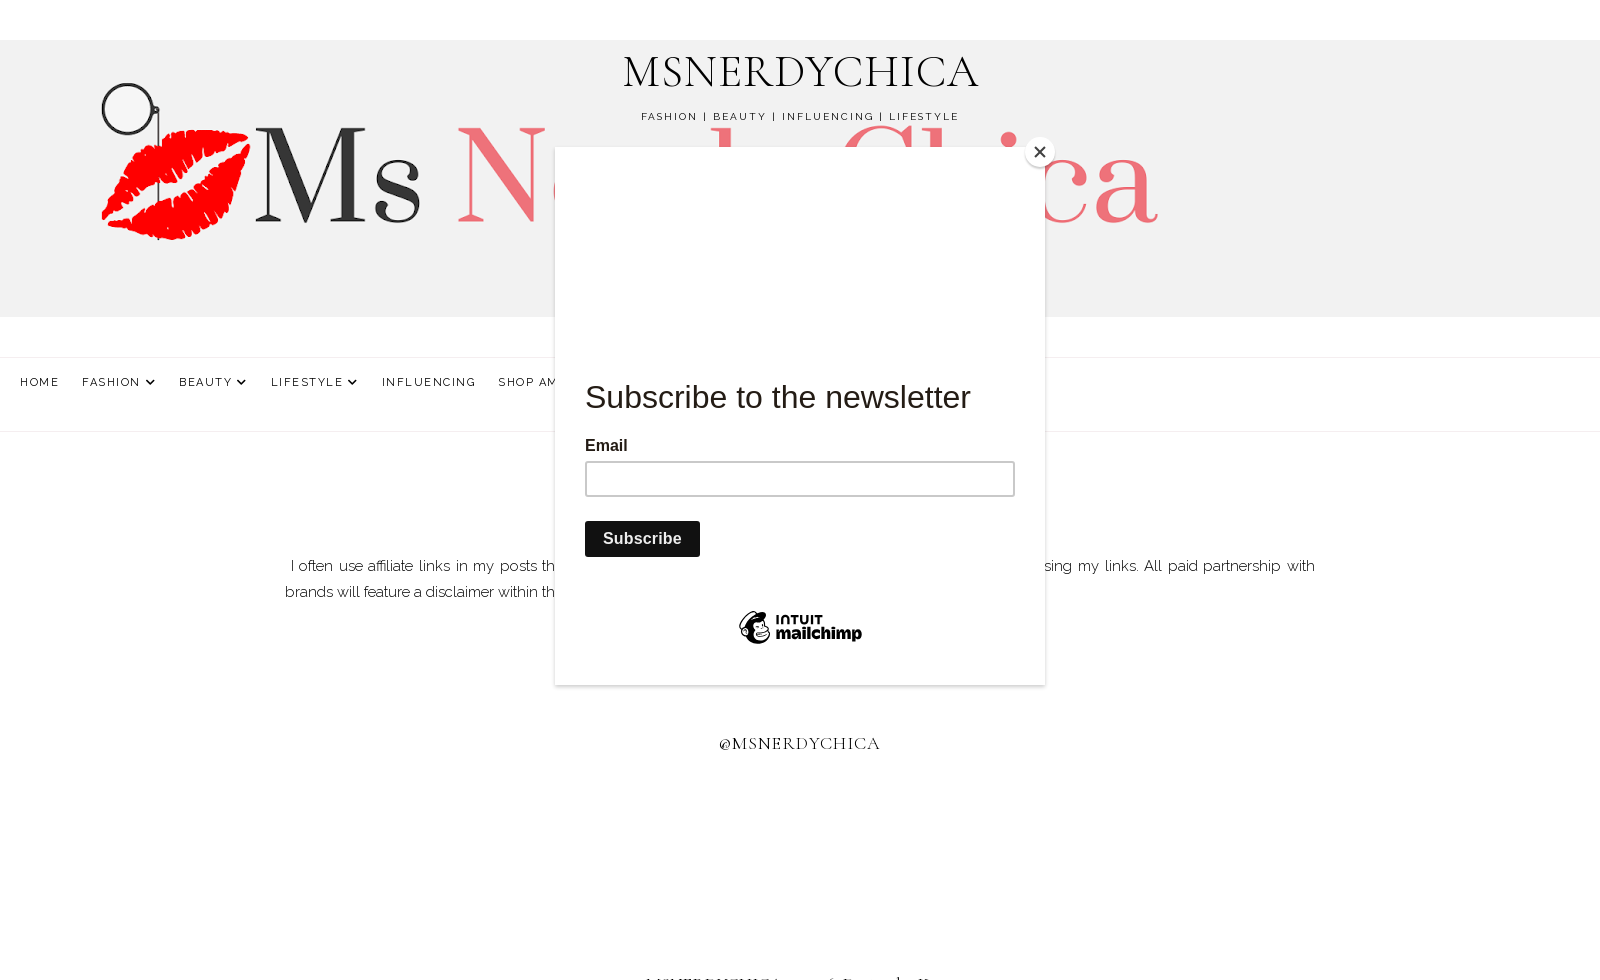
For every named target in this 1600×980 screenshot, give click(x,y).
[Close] (1040, 152)
